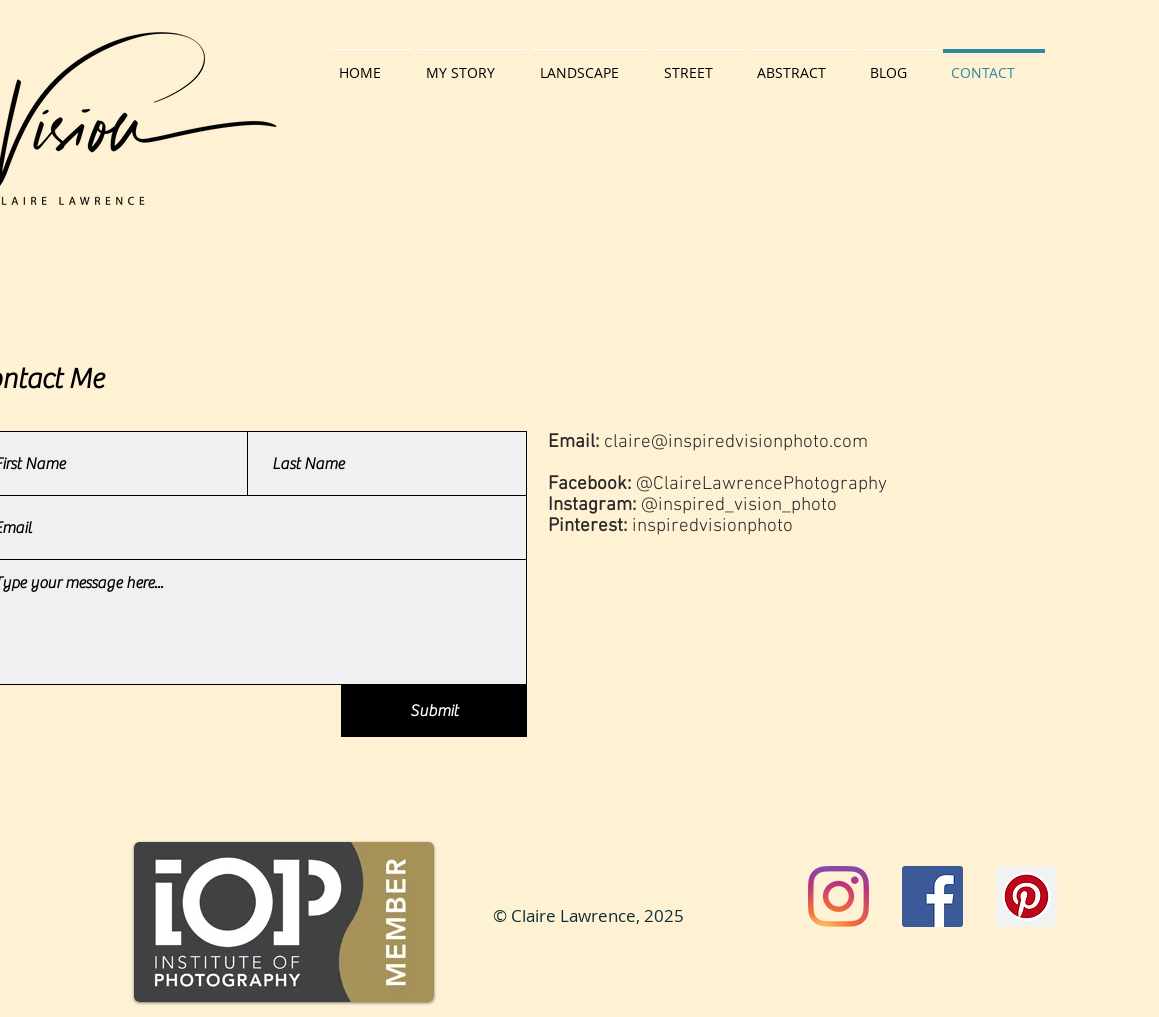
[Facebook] (932, 896)
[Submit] (434, 711)
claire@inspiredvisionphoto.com (736, 442)
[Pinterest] (1026, 896)
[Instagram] (838, 896)
